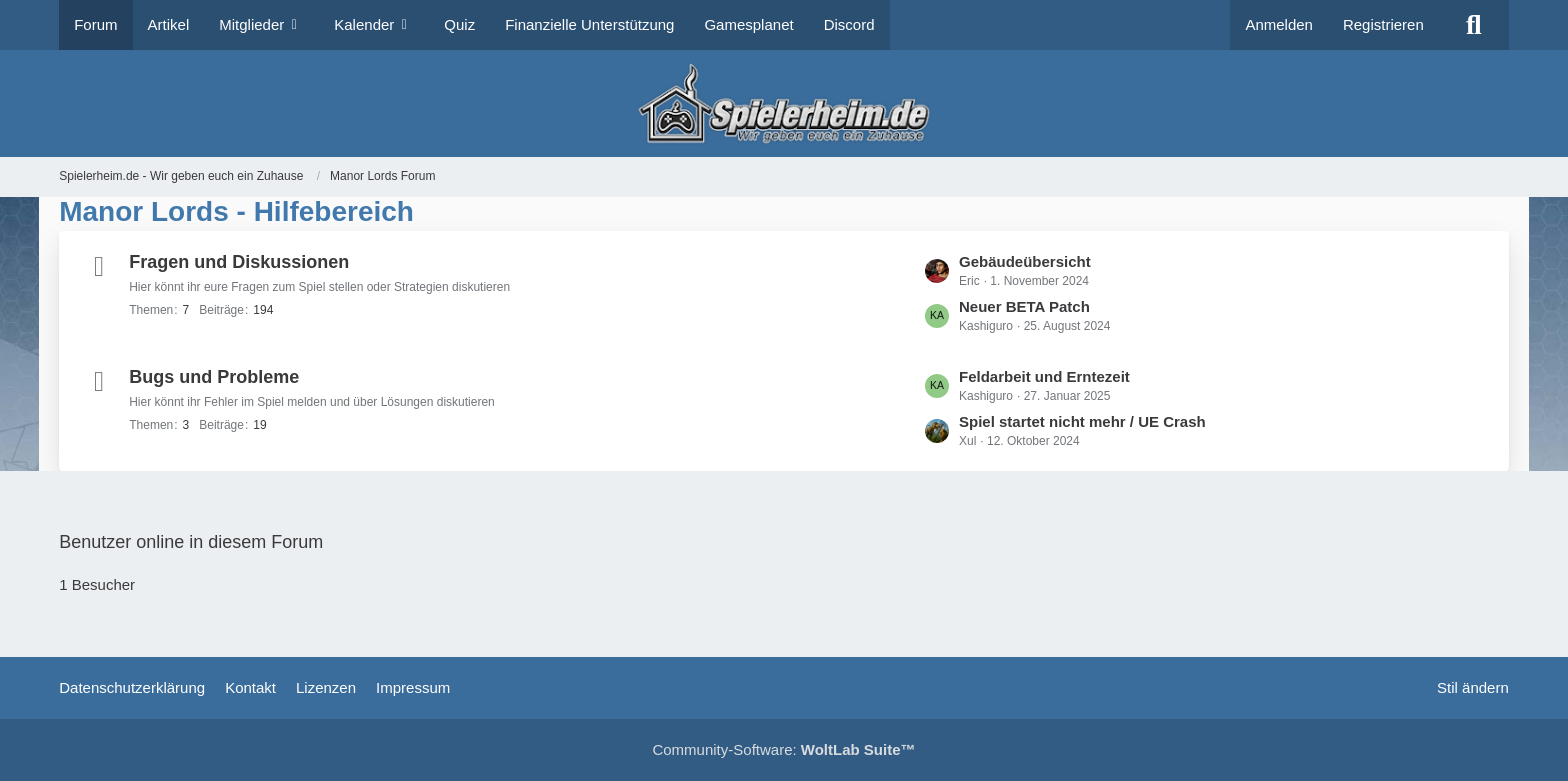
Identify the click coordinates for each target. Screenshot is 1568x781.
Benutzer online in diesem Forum (191, 542)
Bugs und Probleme (214, 377)
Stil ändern (1473, 687)
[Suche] (1474, 25)
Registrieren (1383, 24)
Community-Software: (783, 749)
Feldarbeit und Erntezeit (1044, 376)
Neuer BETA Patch (1024, 306)
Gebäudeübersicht (1025, 261)
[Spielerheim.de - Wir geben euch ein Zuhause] (783, 103)
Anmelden (1279, 24)
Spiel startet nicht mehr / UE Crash (1082, 421)
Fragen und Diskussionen (239, 262)
